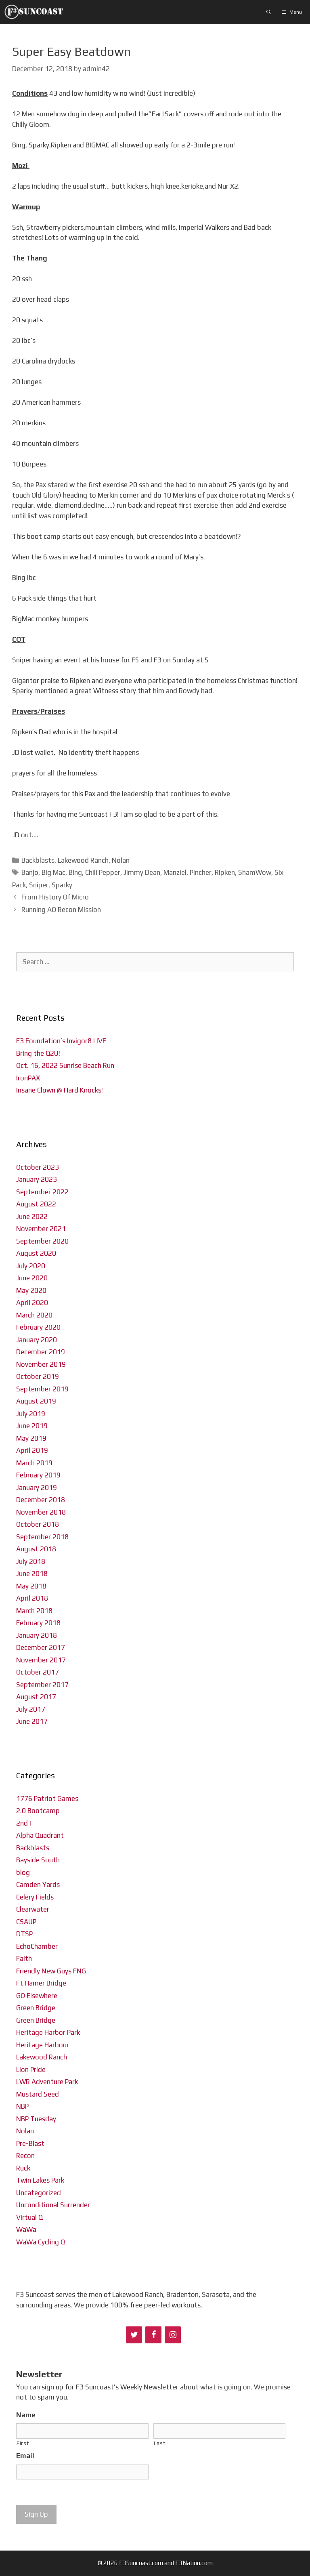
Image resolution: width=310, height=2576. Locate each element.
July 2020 (30, 1266)
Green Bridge (35, 2008)
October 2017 (37, 1672)
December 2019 (40, 1352)
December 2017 (40, 1647)
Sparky (62, 885)
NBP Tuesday (36, 2119)
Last (160, 2443)
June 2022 (32, 1216)
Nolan (121, 860)
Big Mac (53, 872)
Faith (24, 1958)
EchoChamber (37, 1946)
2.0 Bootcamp (38, 1811)
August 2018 (36, 1549)
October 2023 (37, 1167)
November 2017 (41, 1660)
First (23, 2443)
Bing (75, 872)
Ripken (225, 872)
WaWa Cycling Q (40, 2242)
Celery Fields (35, 1897)
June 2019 (32, 1426)
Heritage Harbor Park (48, 2032)
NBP (22, 2106)
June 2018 (32, 1574)
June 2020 (32, 1278)
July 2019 (30, 1414)
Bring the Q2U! (38, 1053)
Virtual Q (29, 2217)
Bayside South (38, 1860)
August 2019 (36, 1401)
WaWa (26, 2229)
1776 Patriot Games (47, 1798)
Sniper (38, 885)
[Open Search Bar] (268, 12)
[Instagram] (173, 2334)
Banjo (29, 872)
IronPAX (28, 1078)
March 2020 (34, 1315)
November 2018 (41, 1512)
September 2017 (42, 1685)
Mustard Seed (37, 2094)
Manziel (174, 872)
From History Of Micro (55, 897)
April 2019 (32, 1450)
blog (23, 1872)
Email (25, 2456)
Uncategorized (38, 2193)
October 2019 (37, 1376)
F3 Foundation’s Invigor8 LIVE (61, 1041)
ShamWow (254, 872)
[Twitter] (134, 2334)
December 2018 (40, 1500)
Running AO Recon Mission (61, 910)
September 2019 (42, 1389)
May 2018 (31, 1586)
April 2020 (32, 1303)
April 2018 (32, 1598)
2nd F (24, 1823)
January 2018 (36, 1635)
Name (26, 2415)
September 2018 (42, 1537)
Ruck (23, 2168)
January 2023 (36, 1179)
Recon (25, 2156)
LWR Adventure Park (47, 2082)
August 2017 (36, 1697)
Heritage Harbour (42, 2045)
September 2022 (42, 1192)
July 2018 (30, 1561)
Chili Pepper (102, 872)
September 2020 (42, 1241)
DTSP (24, 1934)
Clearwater (32, 1909)
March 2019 (34, 1463)
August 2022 (36, 1204)
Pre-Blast (30, 2143)
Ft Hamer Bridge (41, 1983)
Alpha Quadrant (40, 1835)
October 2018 (37, 1524)
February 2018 (38, 1623)
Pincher (201, 872)
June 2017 (32, 1721)
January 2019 (36, 1487)
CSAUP (26, 1922)
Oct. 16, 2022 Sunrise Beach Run (65, 1065)
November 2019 (41, 1364)
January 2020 (36, 1340)
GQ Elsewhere (36, 1996)
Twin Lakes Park (40, 2180)
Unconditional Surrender (53, 2205)
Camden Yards (38, 1885)
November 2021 (41, 1229)
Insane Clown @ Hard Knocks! (59, 1090)
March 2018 (34, 1611)
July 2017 (30, 1709)
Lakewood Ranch (83, 860)
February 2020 (38, 1327)
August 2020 (36, 1253)
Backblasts (37, 860)
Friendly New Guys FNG (51, 1971)
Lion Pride (31, 2069)
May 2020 (31, 1290)
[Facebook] (153, 2334)
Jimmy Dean (142, 872)
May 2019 (31, 1438)
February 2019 (38, 1475)
